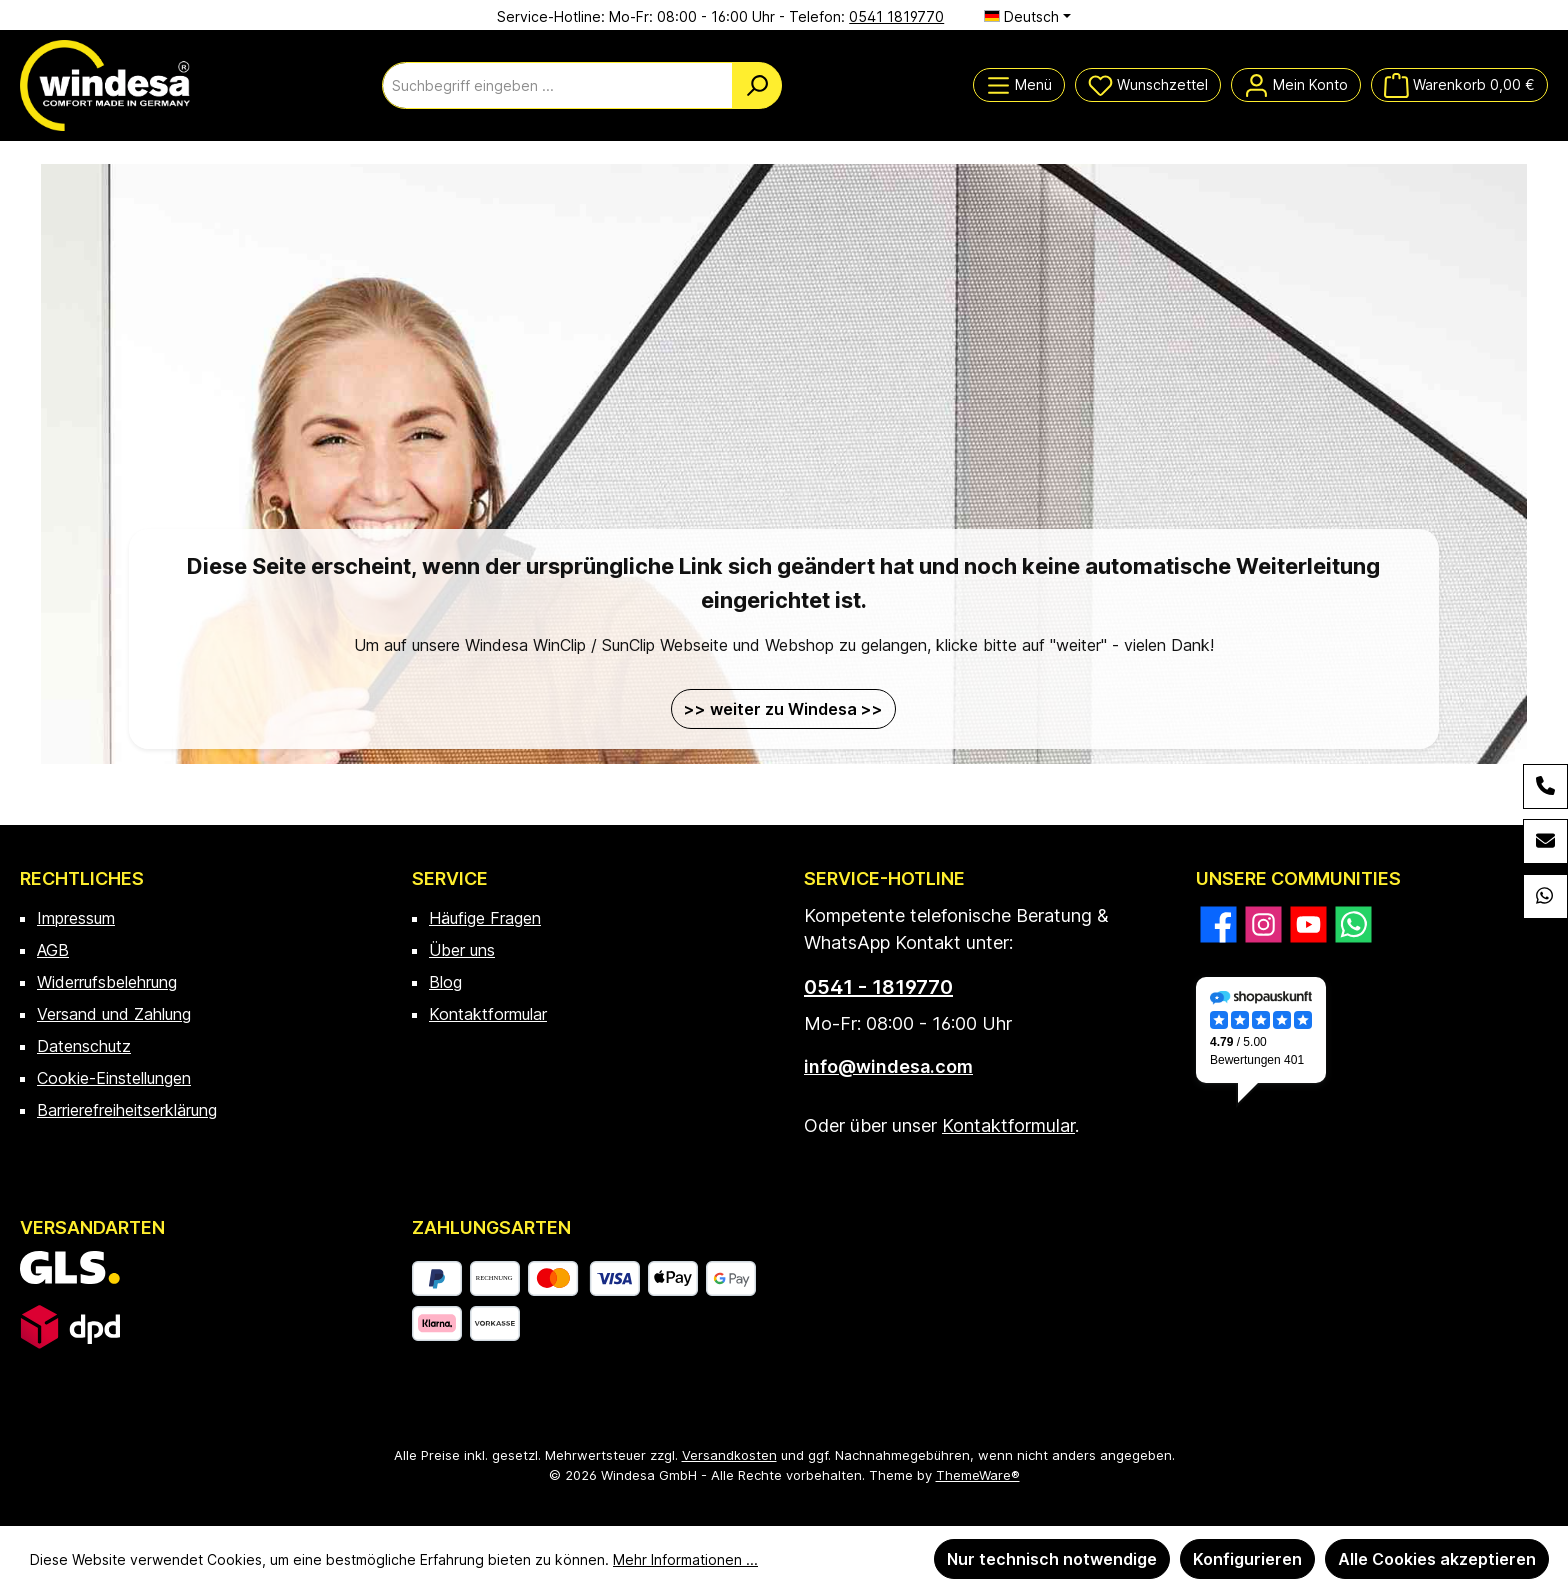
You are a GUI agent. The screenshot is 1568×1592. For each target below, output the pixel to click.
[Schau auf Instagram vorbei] (1263, 924)
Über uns (462, 950)
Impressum (76, 918)
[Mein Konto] (1296, 85)
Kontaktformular (488, 1014)
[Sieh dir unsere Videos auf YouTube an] (1308, 924)
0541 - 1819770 (878, 987)
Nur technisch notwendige (1052, 1559)
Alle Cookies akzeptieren (1437, 1559)
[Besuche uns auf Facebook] (1218, 924)
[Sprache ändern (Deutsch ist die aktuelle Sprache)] (1027, 17)
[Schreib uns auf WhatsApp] (1353, 924)
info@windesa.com (888, 1066)
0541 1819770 (896, 16)
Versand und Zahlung (114, 1014)
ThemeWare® (978, 1475)
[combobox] (557, 85)
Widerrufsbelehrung (107, 982)
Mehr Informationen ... (685, 1559)
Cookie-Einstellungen (114, 1078)
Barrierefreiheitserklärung (127, 1110)
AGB (53, 950)
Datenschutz (84, 1046)
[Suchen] (757, 85)
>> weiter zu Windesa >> (783, 709)
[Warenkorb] (1459, 85)
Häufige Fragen (485, 918)
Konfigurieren (1247, 1559)
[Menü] (1019, 85)
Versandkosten (729, 1455)
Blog (445, 982)
